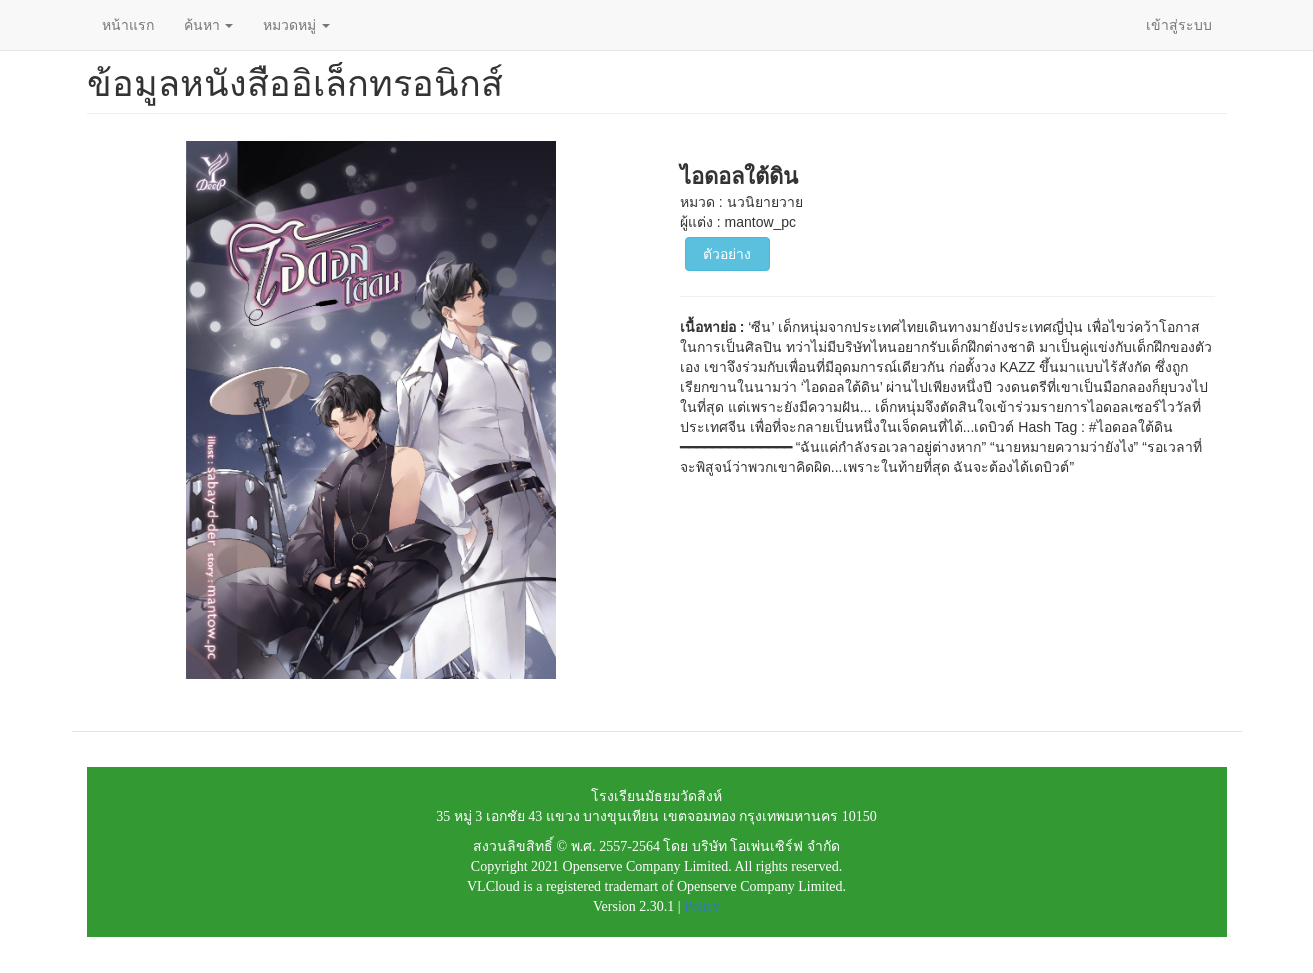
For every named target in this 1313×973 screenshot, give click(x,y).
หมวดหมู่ (296, 25)
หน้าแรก (128, 25)
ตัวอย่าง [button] (727, 254)
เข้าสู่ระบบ (1179, 25)
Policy (702, 906)
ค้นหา (209, 25)
